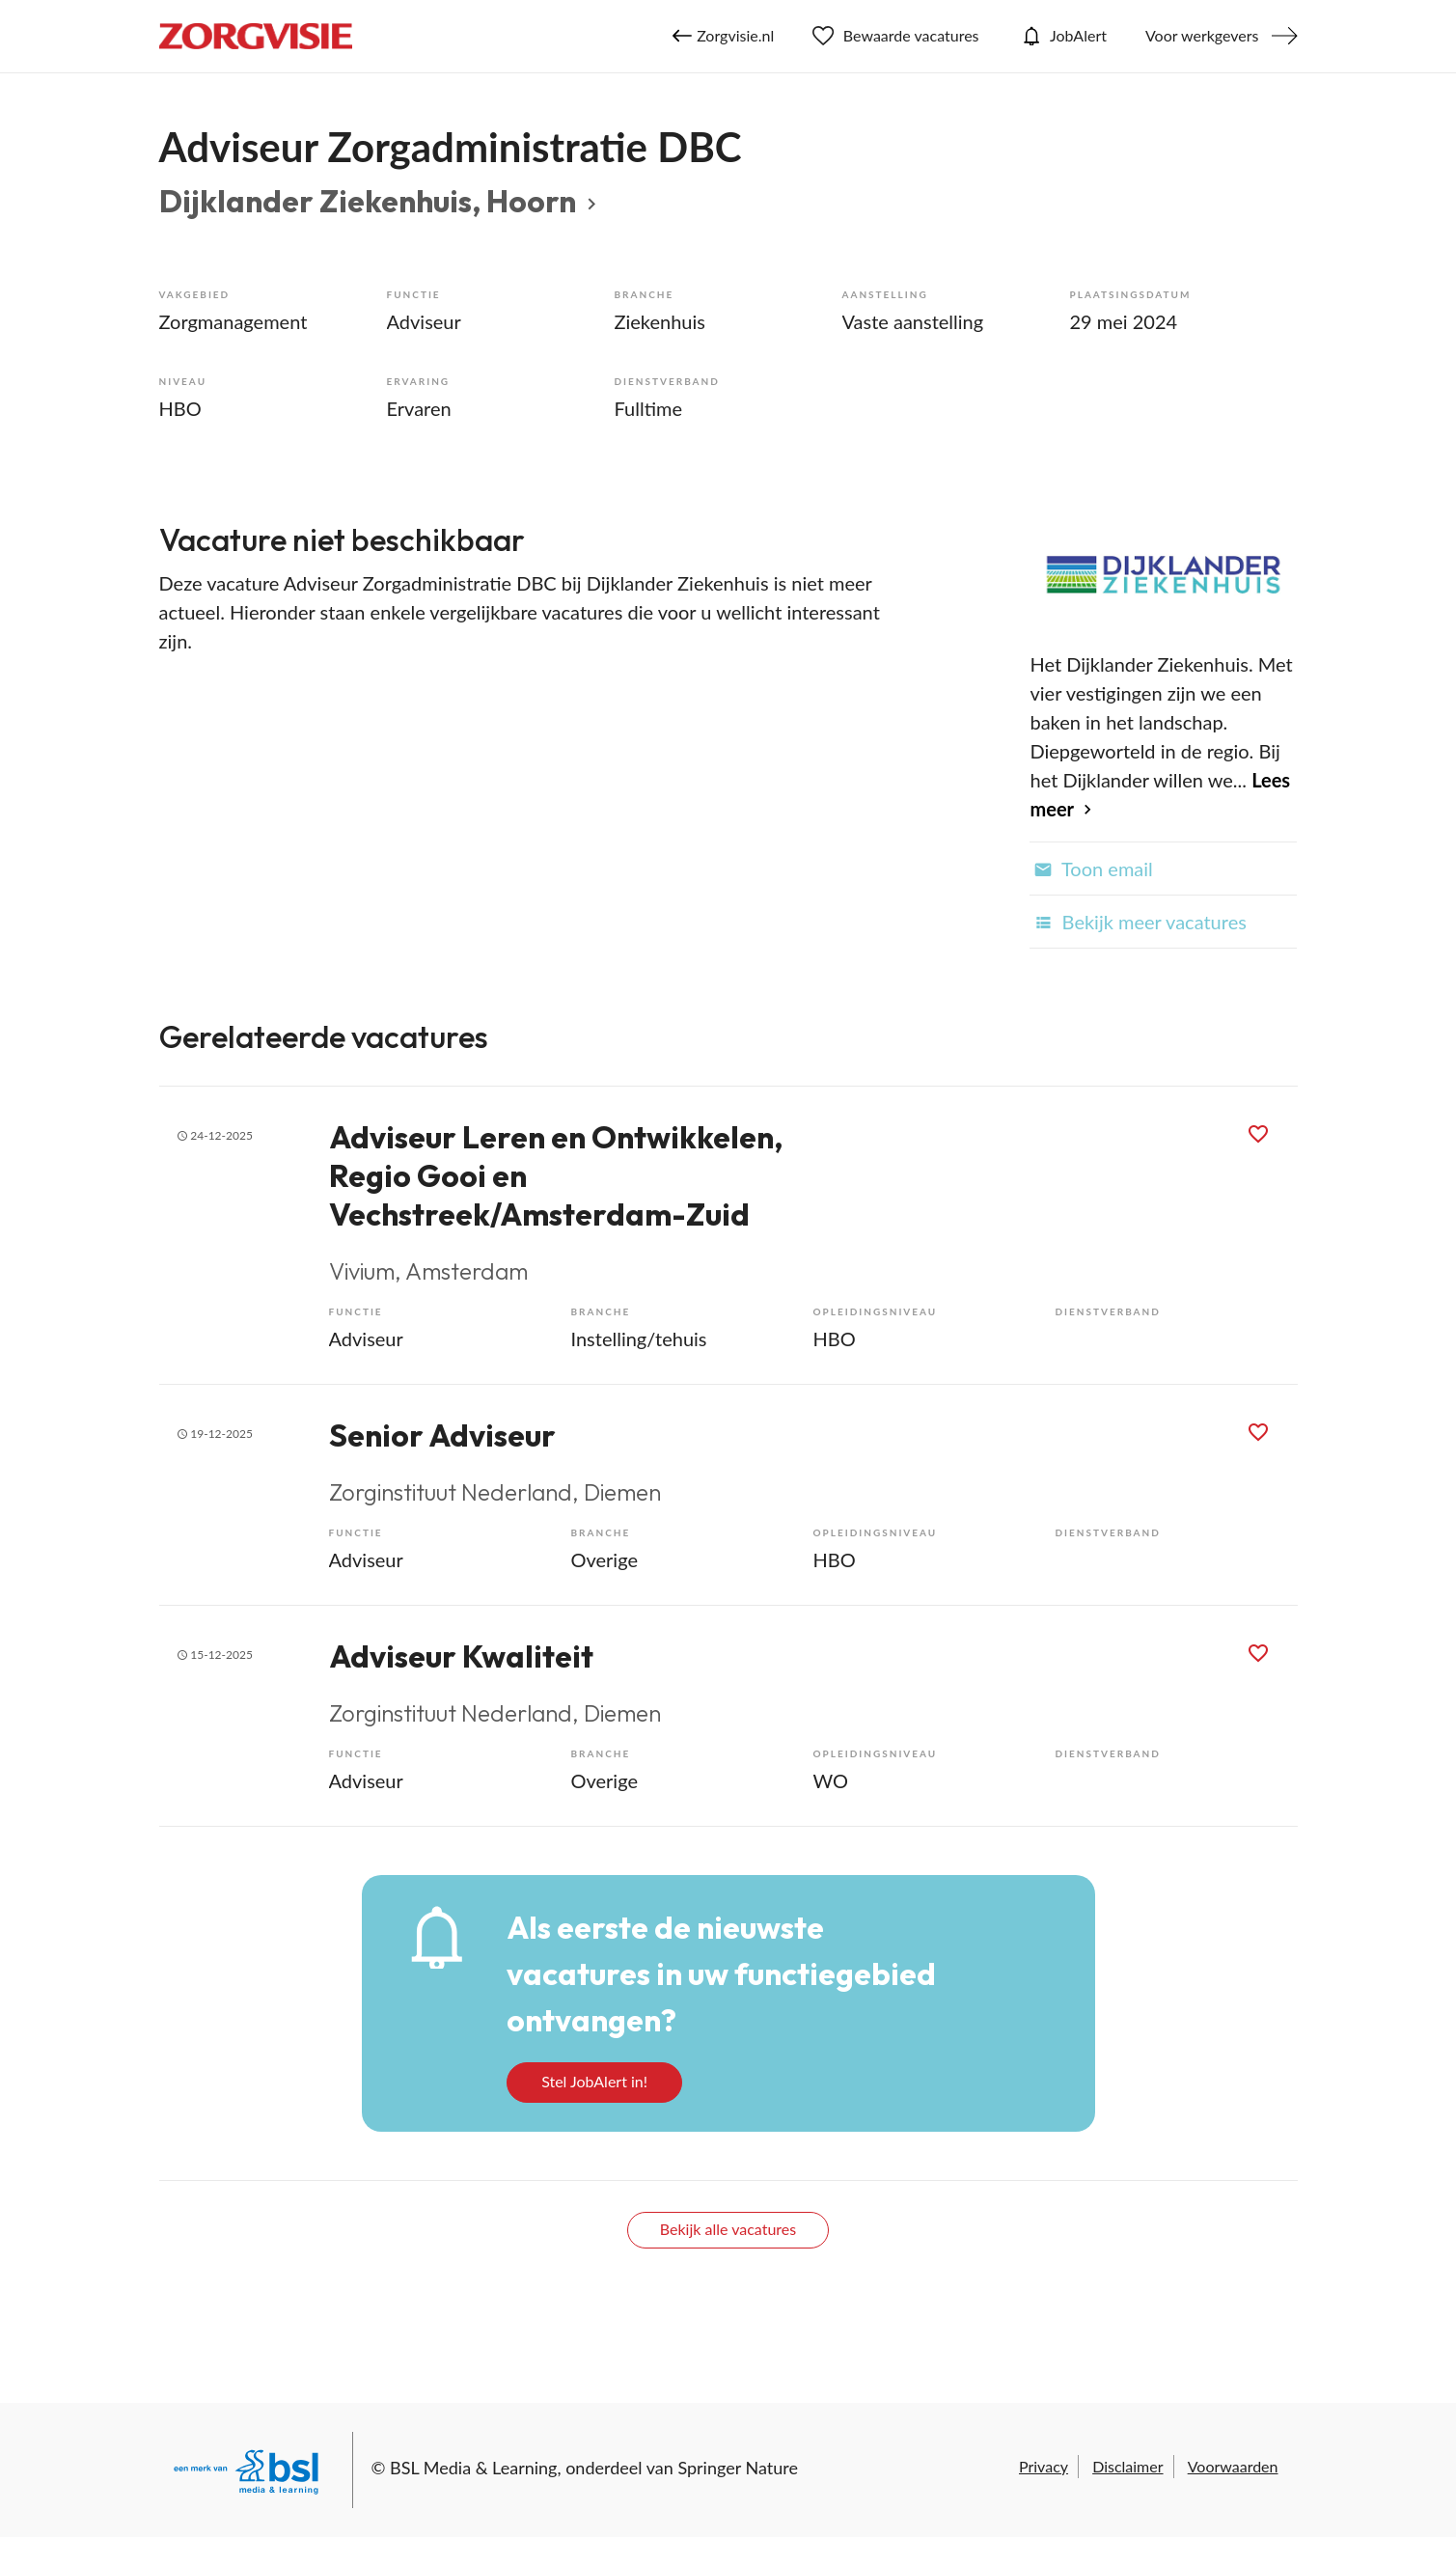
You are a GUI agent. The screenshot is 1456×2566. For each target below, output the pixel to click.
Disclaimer (1127, 2466)
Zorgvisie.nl (723, 35)
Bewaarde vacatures (895, 35)
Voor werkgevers (1202, 35)
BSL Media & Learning (473, 2467)
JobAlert (1062, 35)
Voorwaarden (1233, 2466)
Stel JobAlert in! (594, 2081)
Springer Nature (737, 2467)
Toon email (1091, 868)
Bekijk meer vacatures (1138, 921)
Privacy (1043, 2466)
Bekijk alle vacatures (728, 2229)
